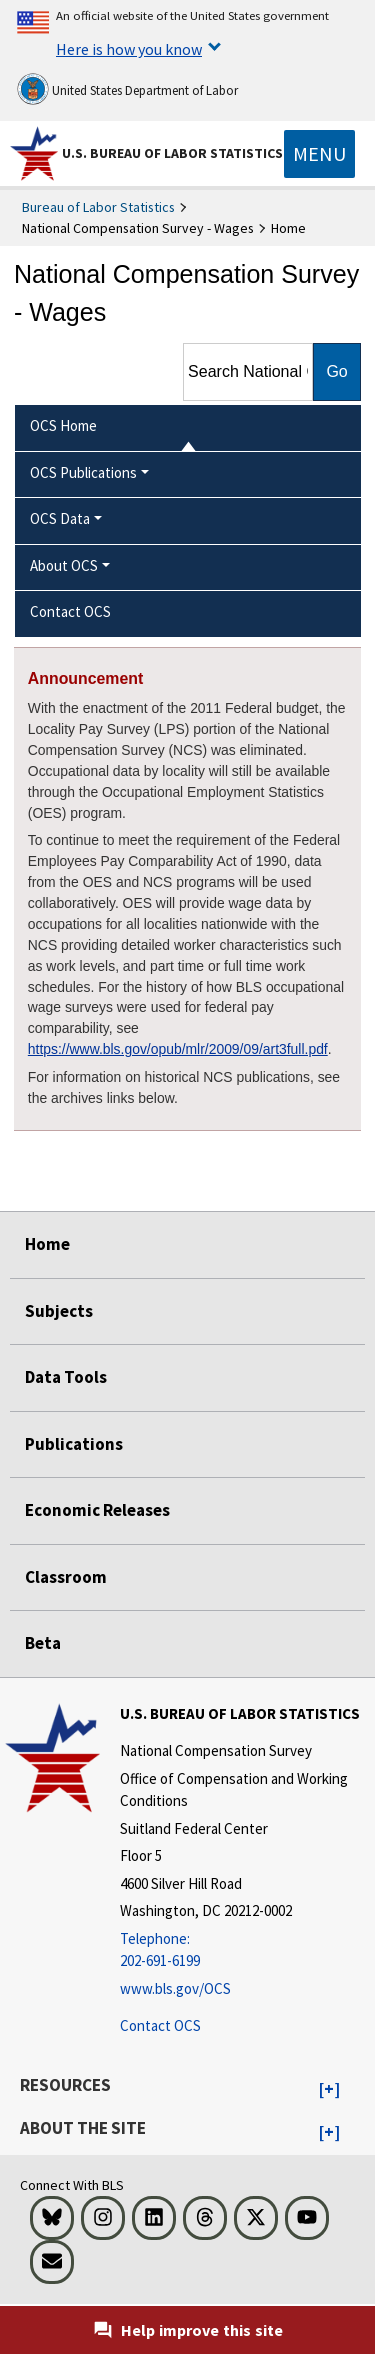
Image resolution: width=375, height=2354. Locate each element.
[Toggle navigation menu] (319, 154)
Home (47, 1244)
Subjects (59, 1311)
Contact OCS (160, 2025)
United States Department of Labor (127, 89)
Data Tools (66, 1377)
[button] (329, 2090)
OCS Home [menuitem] (63, 425)
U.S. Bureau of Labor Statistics (172, 153)
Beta (43, 1643)
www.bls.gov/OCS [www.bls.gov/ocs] (175, 1988)
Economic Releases (97, 1510)
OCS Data (60, 518)
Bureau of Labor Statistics (98, 207)
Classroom (66, 1577)
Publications (74, 1444)
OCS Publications (83, 472)
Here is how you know (129, 49)
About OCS (64, 565)
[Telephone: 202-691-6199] (245, 1950)
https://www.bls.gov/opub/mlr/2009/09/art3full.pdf (178, 1049)
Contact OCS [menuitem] (70, 611)
